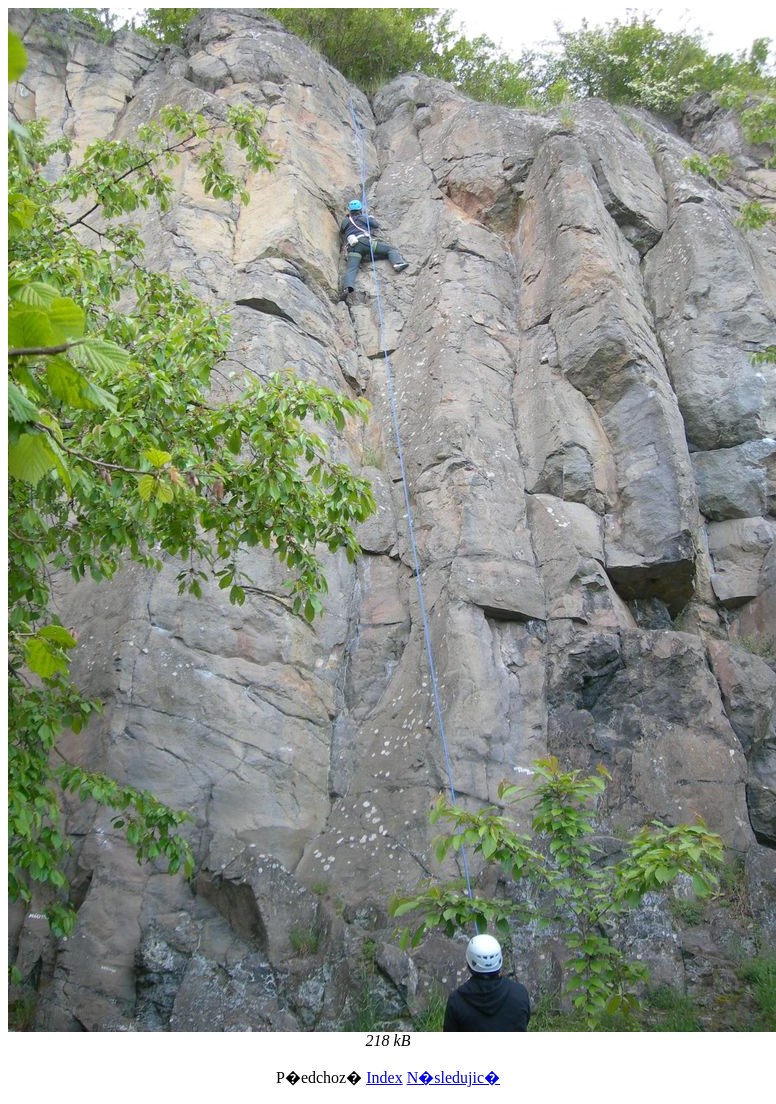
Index (384, 1077)
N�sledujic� (453, 1077)
